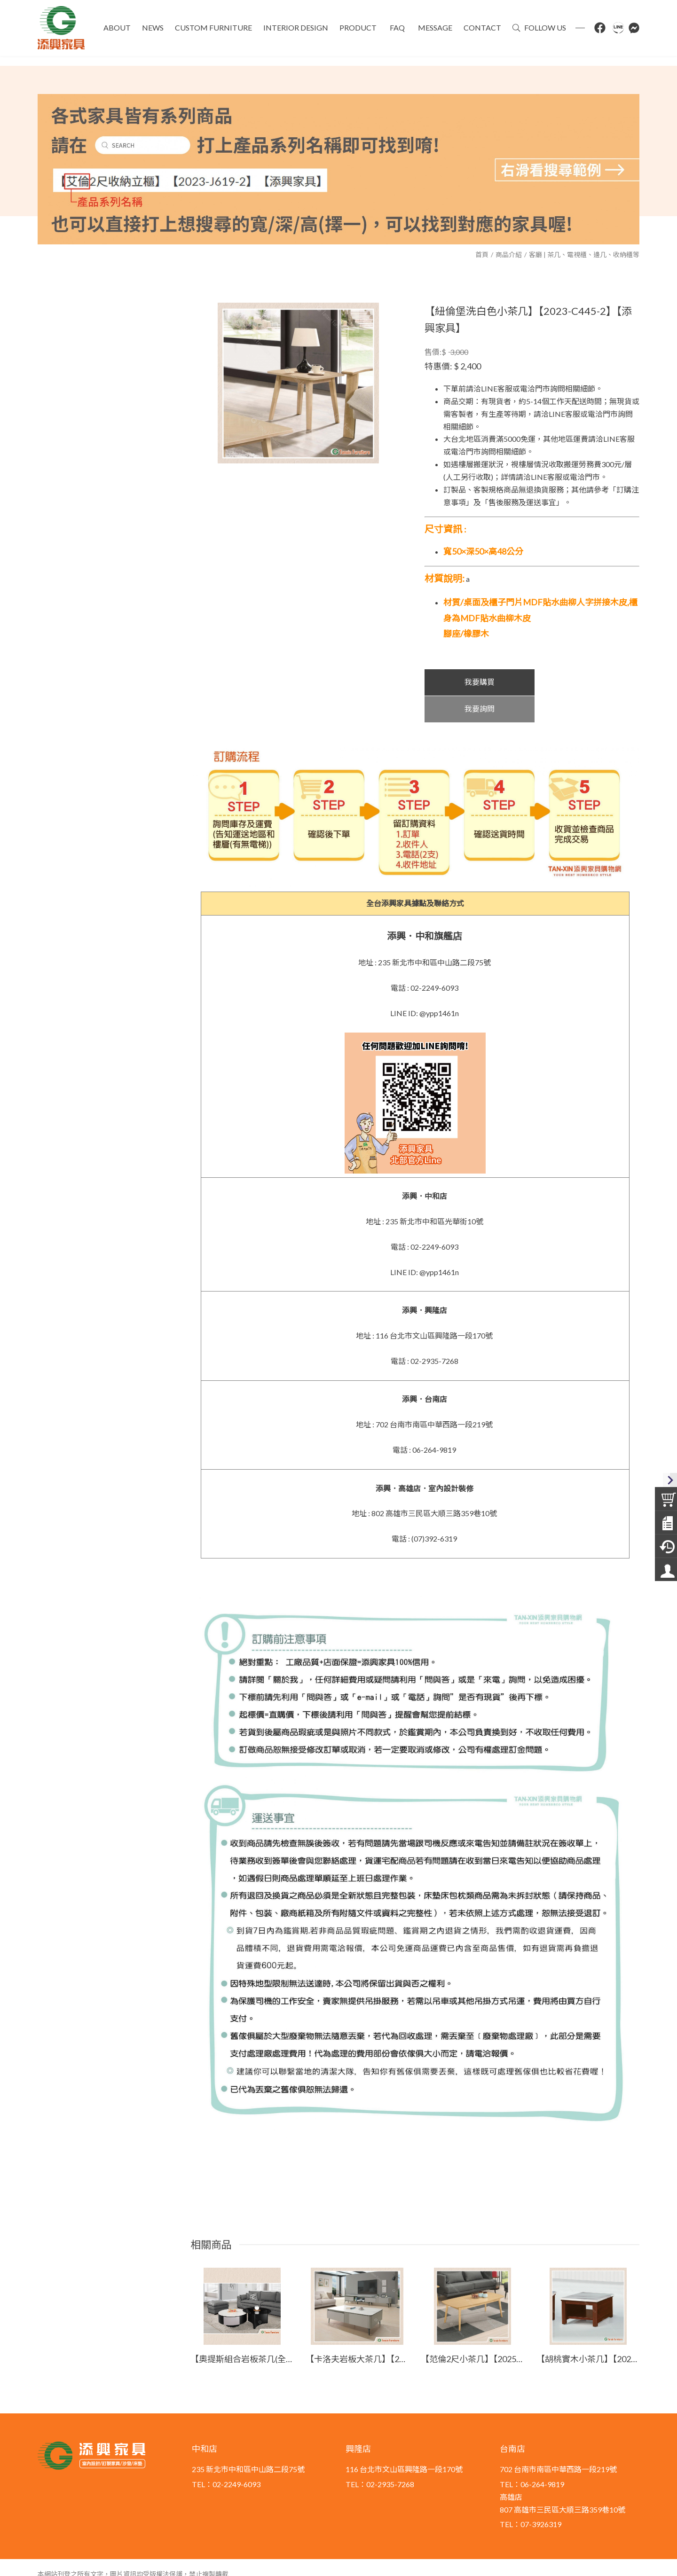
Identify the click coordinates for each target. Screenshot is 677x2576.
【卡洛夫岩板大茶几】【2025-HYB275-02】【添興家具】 (357, 2332)
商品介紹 (509, 254)
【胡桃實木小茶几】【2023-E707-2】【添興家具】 (587, 2332)
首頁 (481, 254)
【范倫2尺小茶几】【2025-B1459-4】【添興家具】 (472, 2332)
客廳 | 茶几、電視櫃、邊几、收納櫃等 (584, 254)
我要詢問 (588, 682)
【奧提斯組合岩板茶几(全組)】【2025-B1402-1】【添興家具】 (241, 2332)
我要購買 (476, 682)
